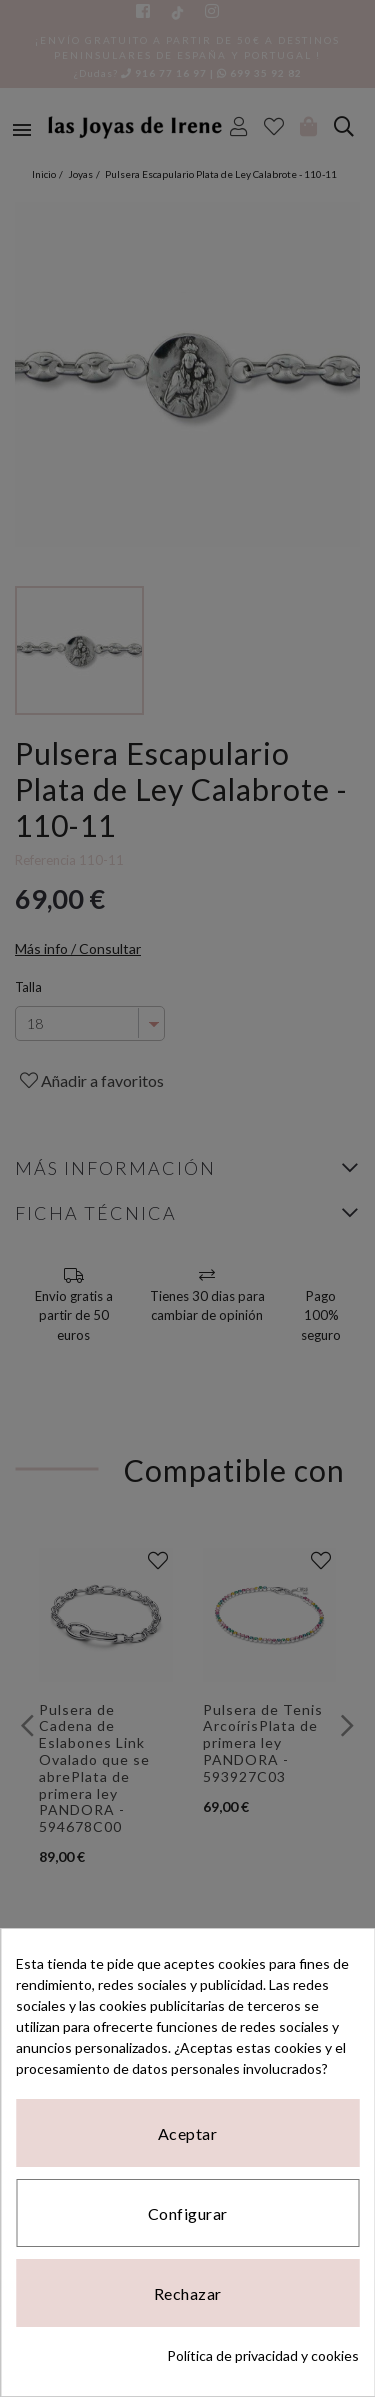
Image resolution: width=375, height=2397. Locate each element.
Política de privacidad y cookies (263, 2355)
